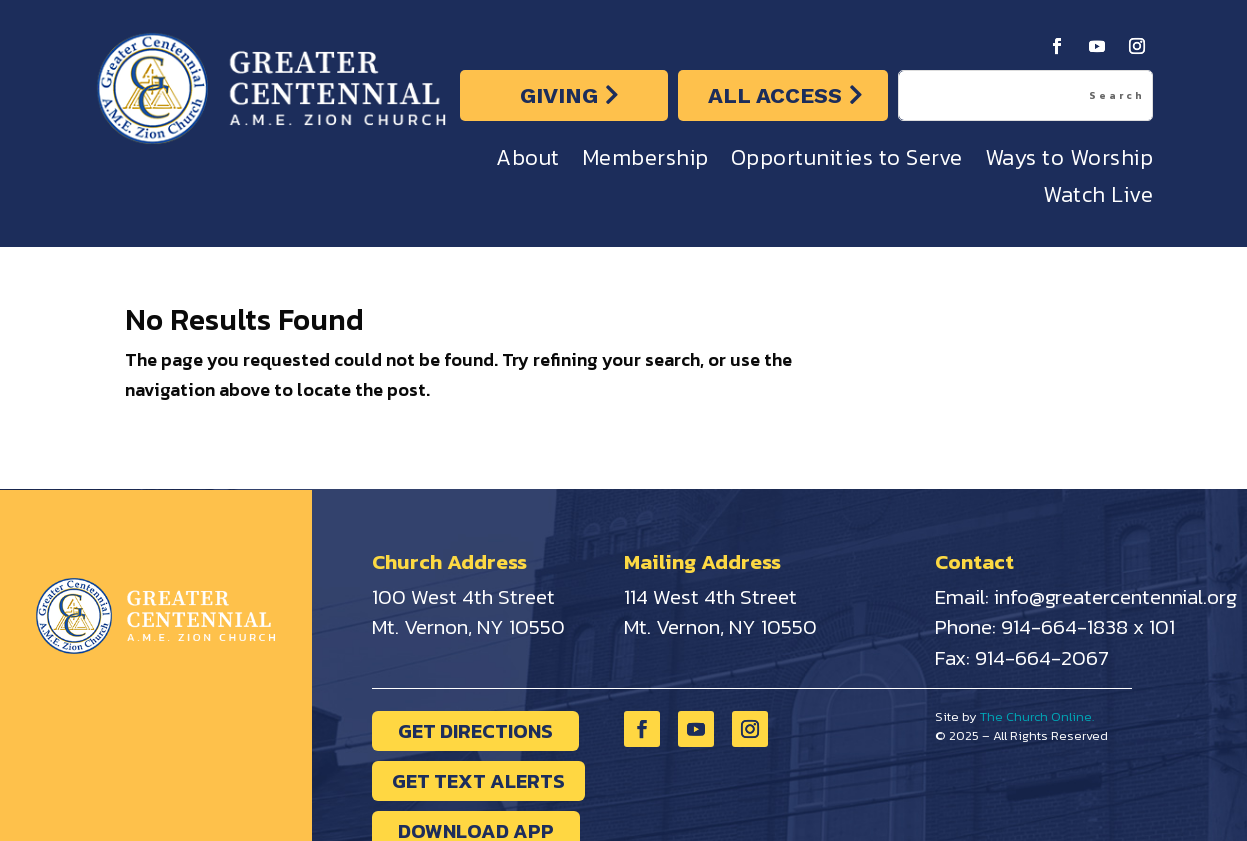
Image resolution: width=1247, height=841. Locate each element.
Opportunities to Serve (847, 162)
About (528, 162)
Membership (645, 162)
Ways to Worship (1069, 162)
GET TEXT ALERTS (478, 781)
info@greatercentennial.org (1115, 596)
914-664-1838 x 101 (1088, 626)
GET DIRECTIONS (475, 731)
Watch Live (1098, 199)
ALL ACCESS (775, 95)
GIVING (559, 95)
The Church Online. (1037, 716)
